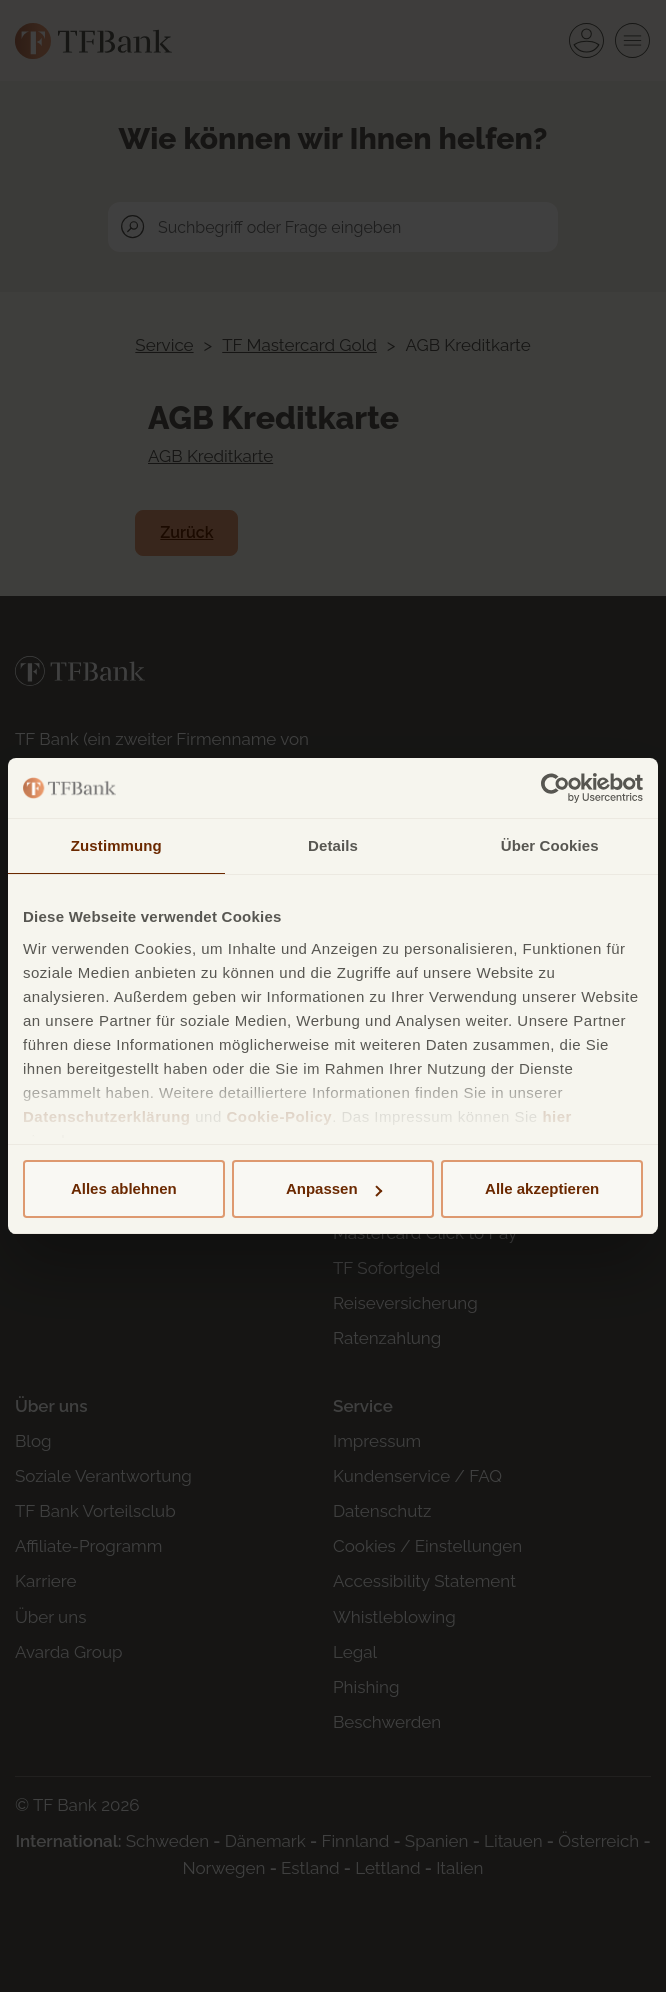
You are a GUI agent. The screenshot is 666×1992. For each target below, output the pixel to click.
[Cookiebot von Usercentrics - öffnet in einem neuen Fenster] (555, 788)
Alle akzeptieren (542, 1188)
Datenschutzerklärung (107, 1116)
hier (557, 1116)
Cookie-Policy (279, 1116)
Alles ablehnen (124, 1188)
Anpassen (334, 1188)
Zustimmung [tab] (116, 845)
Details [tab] (333, 845)
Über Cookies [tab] (550, 845)
